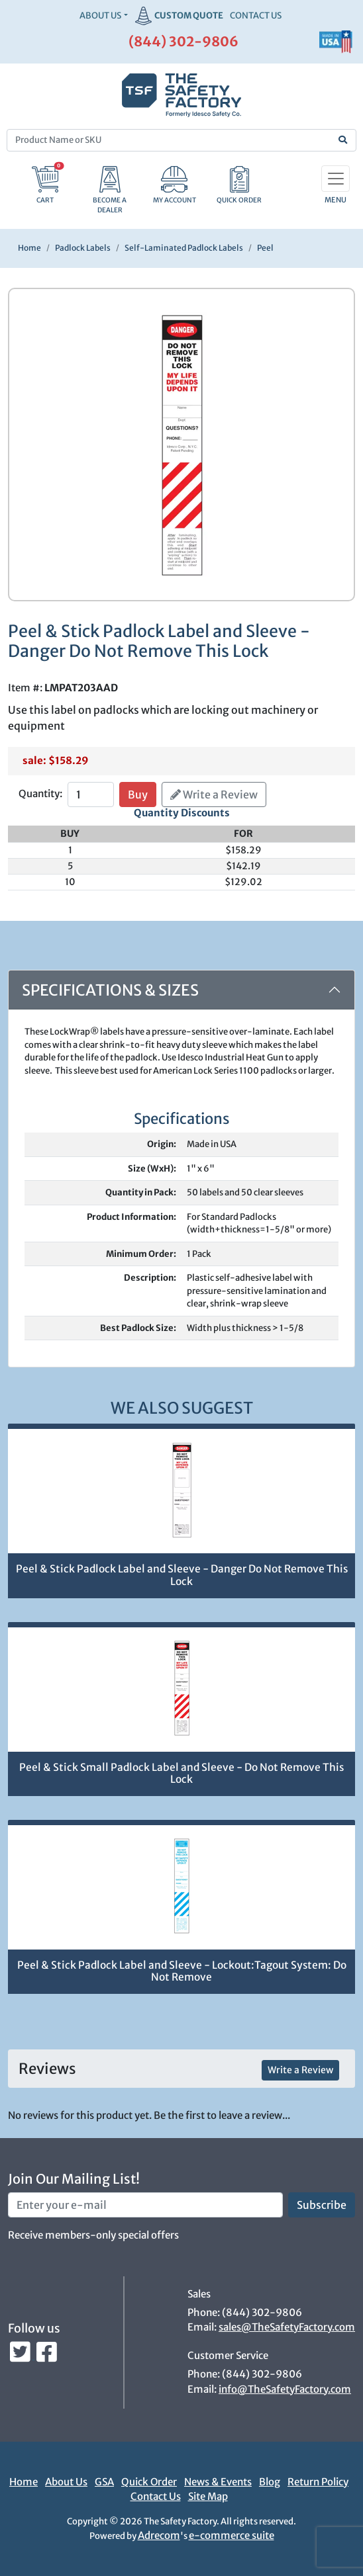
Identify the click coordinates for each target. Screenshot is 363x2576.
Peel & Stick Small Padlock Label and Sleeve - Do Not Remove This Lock (181, 1773)
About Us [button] (100, 15)
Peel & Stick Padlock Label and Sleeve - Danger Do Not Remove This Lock (182, 1575)
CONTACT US (256, 15)
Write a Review (214, 794)
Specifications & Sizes (110, 990)
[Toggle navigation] (335, 178)
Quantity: (40, 793)
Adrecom (159, 2535)
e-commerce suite (231, 2535)
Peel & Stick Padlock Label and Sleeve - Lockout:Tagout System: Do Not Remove (181, 1971)
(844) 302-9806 (183, 41)
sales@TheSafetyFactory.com (287, 2327)
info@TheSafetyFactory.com (285, 2389)
